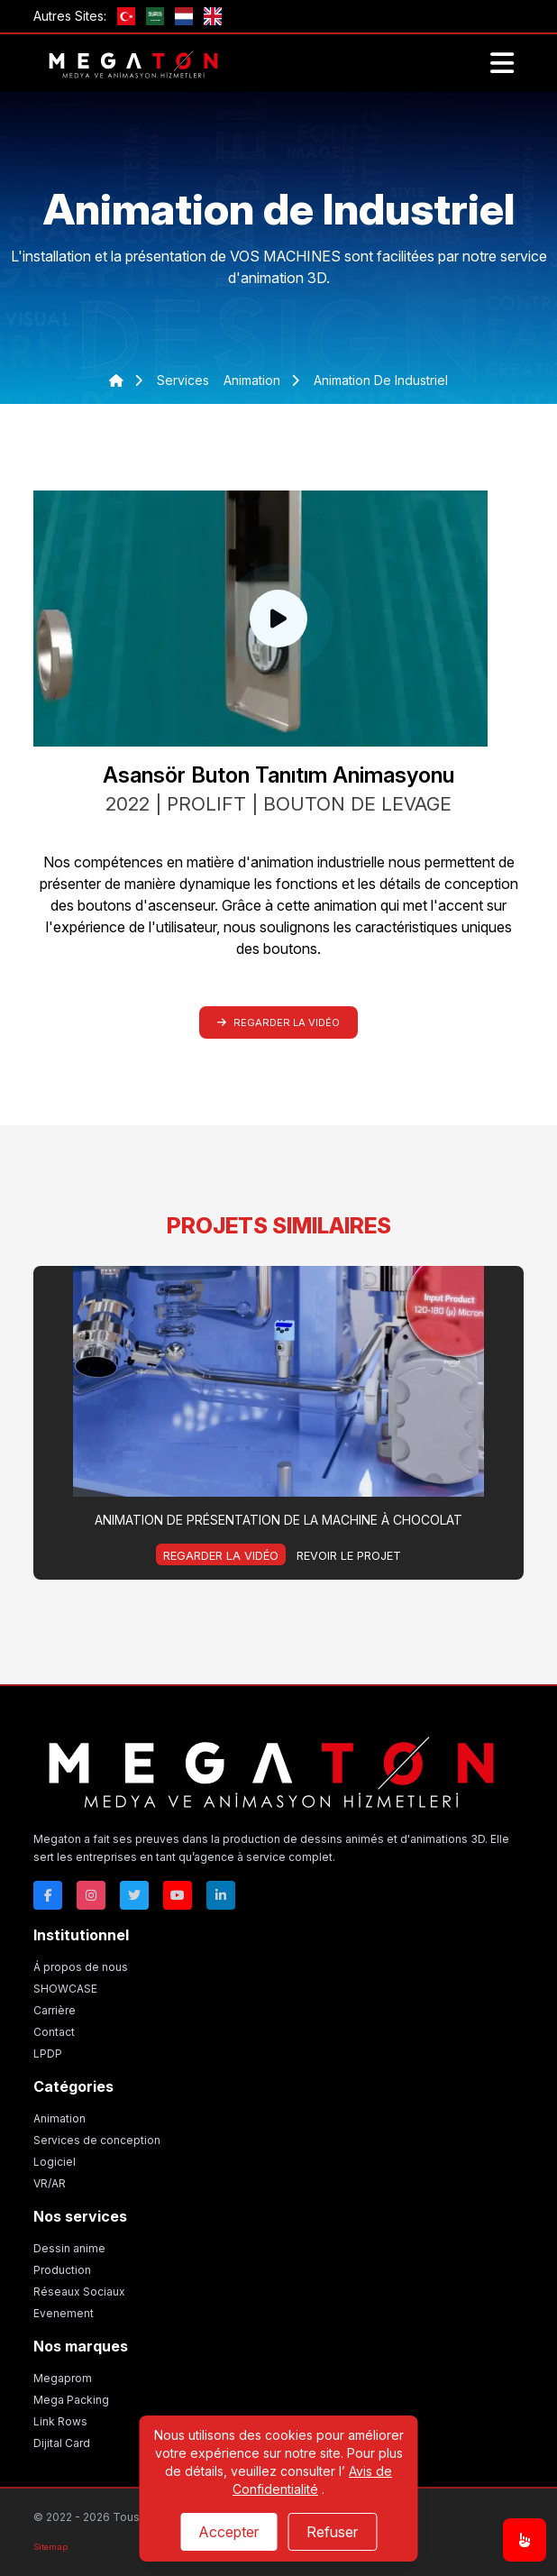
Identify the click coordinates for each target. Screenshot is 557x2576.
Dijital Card (61, 2443)
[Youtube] (177, 1895)
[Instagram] (91, 1895)
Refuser (332, 2532)
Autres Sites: (69, 15)
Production (62, 2270)
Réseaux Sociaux (79, 2291)
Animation (59, 2118)
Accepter (228, 2532)
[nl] (184, 16)
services (183, 380)
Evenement (63, 2313)
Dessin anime (69, 2248)
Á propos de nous (80, 1967)
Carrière (54, 2010)
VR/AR (49, 2183)
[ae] (155, 16)
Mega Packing (71, 2399)
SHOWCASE (65, 1988)
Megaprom (62, 2378)
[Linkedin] (220, 1895)
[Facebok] (47, 1895)
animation (254, 380)
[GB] (213, 16)
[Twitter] (134, 1895)
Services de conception (96, 2140)
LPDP (47, 2053)
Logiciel (54, 2161)
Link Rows (60, 2421)
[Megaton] (271, 1769)
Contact (54, 2032)
